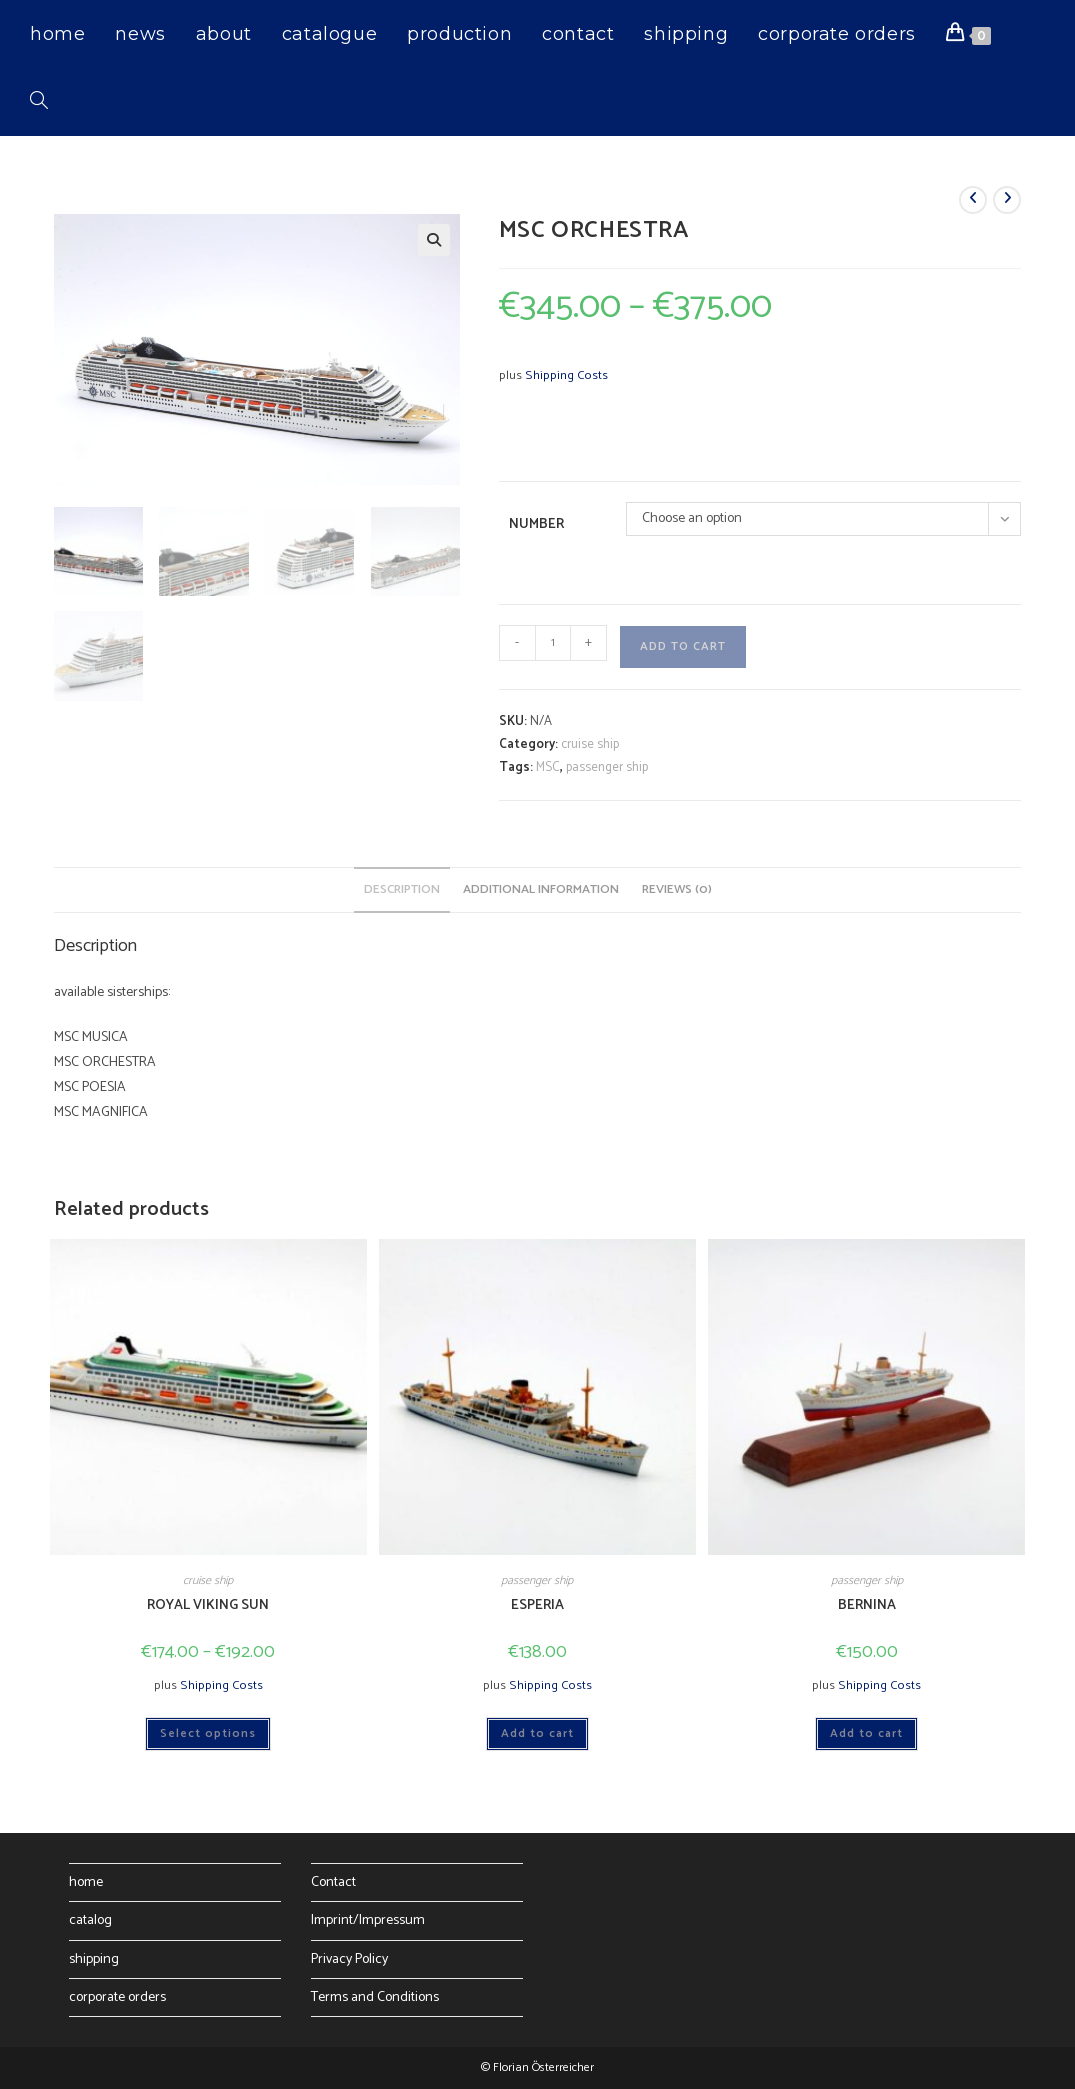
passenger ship (607, 767)
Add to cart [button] (537, 1733)
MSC (548, 767)
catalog (90, 1920)
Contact (333, 1882)
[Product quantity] (553, 643)
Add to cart (683, 646)
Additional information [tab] (541, 889)
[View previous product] (973, 200)
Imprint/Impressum (368, 1920)
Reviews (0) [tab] (677, 889)
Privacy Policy (349, 1959)
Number (536, 524)
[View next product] (1007, 200)
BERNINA (867, 1605)
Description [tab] (402, 889)
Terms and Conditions (375, 1997)
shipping (94, 1959)
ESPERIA (537, 1605)
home (86, 1882)
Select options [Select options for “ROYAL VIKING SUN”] (208, 1733)
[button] (434, 240)
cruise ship (590, 744)
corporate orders (117, 1997)
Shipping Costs (566, 375)
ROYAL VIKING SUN (208, 1605)
